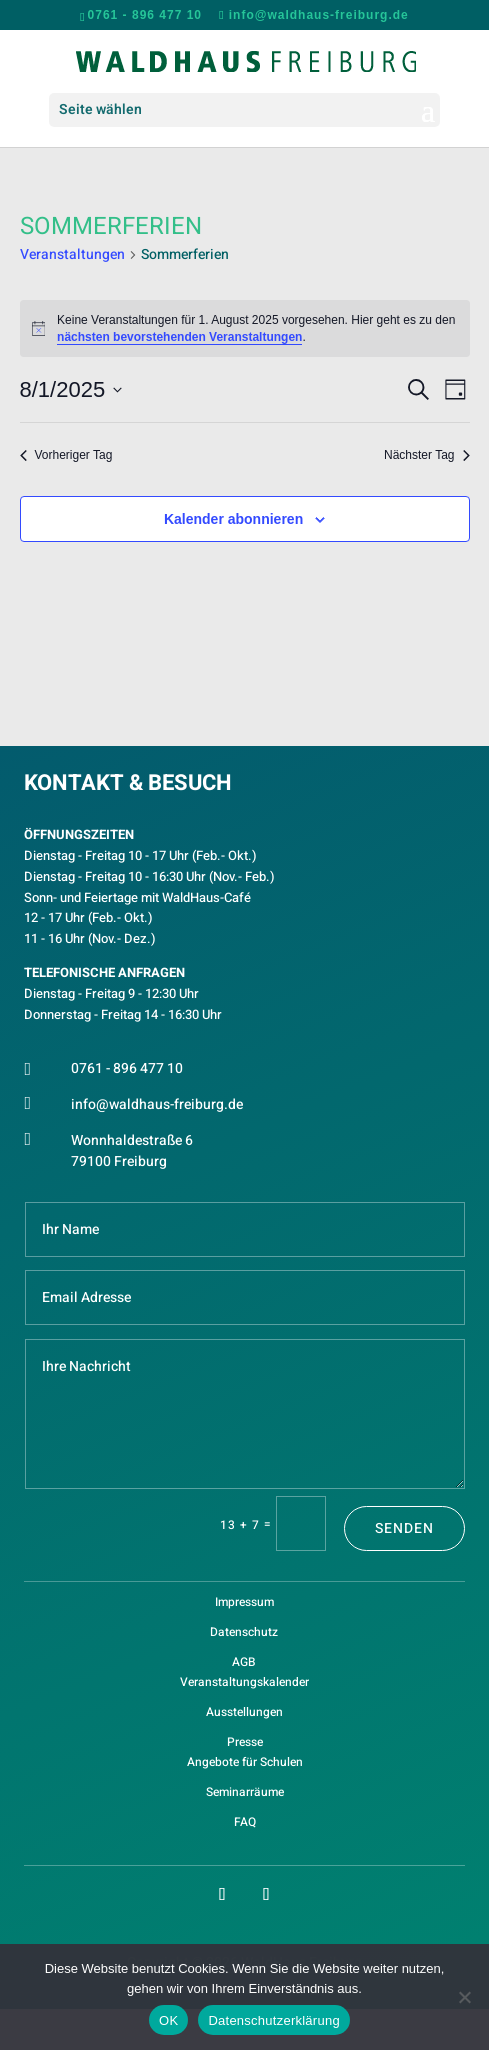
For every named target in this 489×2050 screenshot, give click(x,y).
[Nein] (464, 1997)
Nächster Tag (426, 455)
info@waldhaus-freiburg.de (157, 1104)
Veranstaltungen (72, 255)
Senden (404, 1528)
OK (168, 2020)
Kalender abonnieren (233, 519)
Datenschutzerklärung (273, 2020)
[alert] (245, 328)
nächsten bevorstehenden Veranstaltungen (179, 337)
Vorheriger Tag (66, 455)
